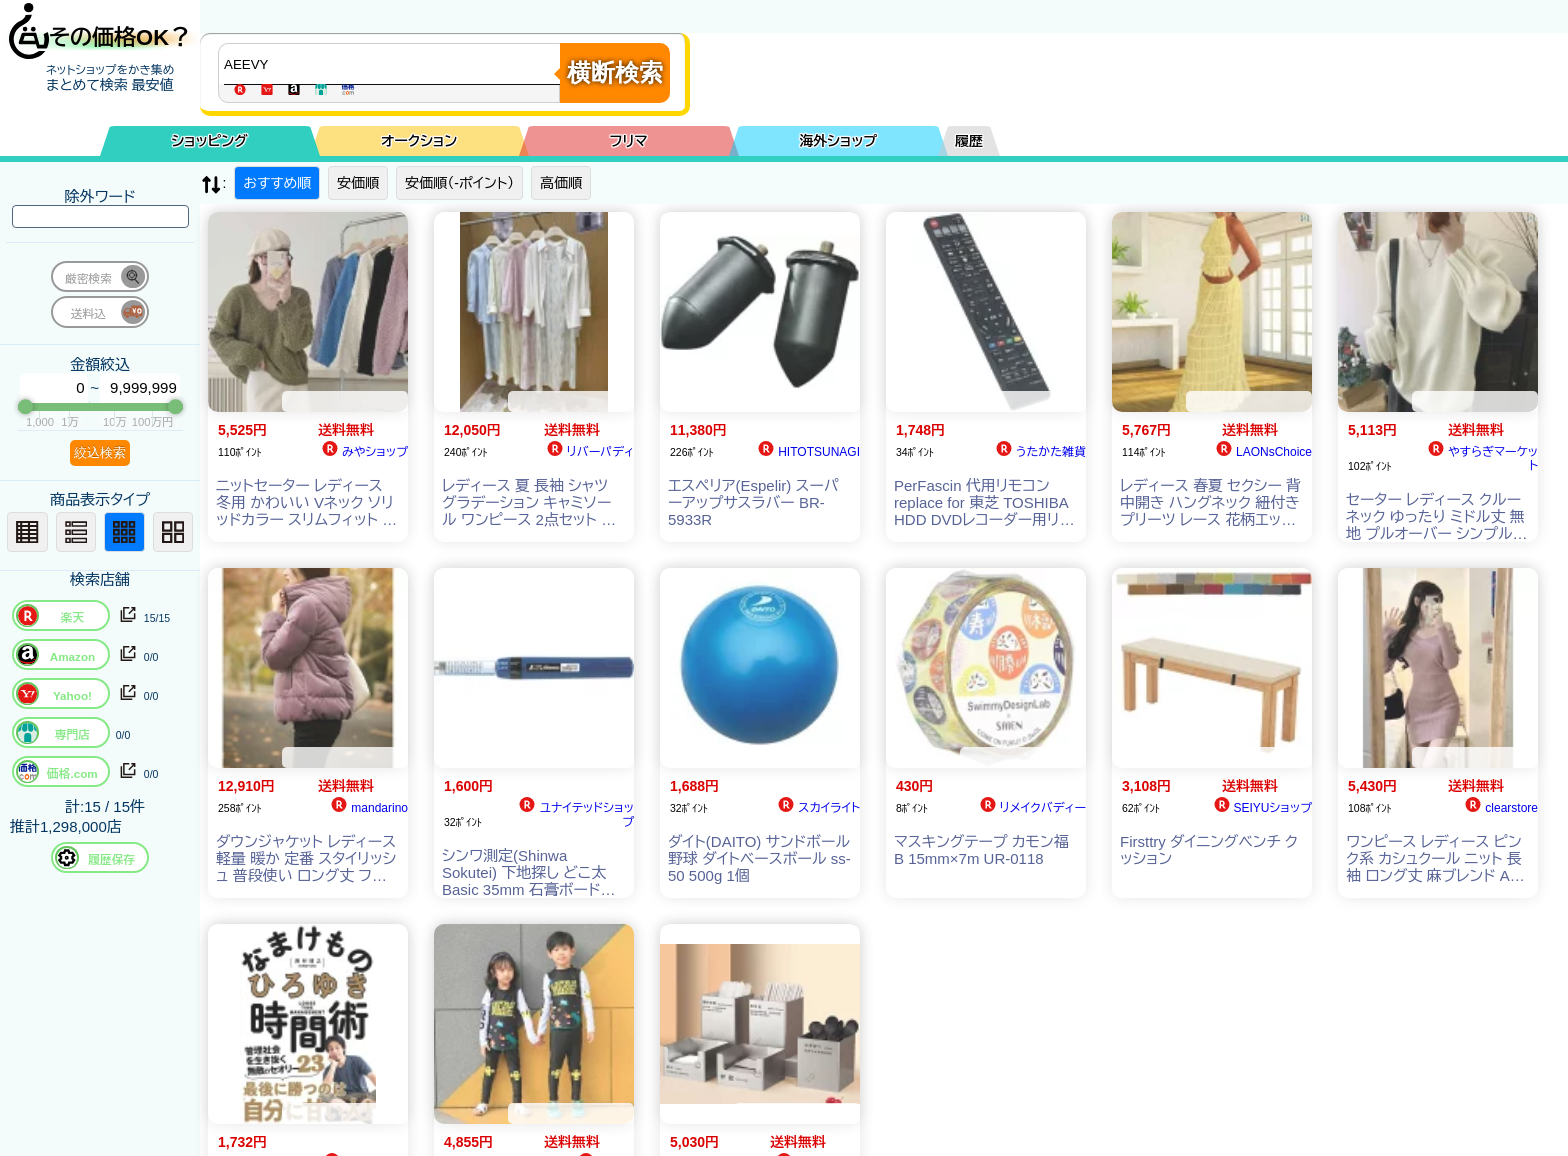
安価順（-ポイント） (459, 183)
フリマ (629, 141)
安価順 (358, 183)
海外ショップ (838, 141)
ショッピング (210, 141)
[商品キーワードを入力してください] (394, 64)
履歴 (969, 141)
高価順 (561, 183)
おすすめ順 (277, 183)
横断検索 (615, 72)
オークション (419, 141)
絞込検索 (100, 452)
